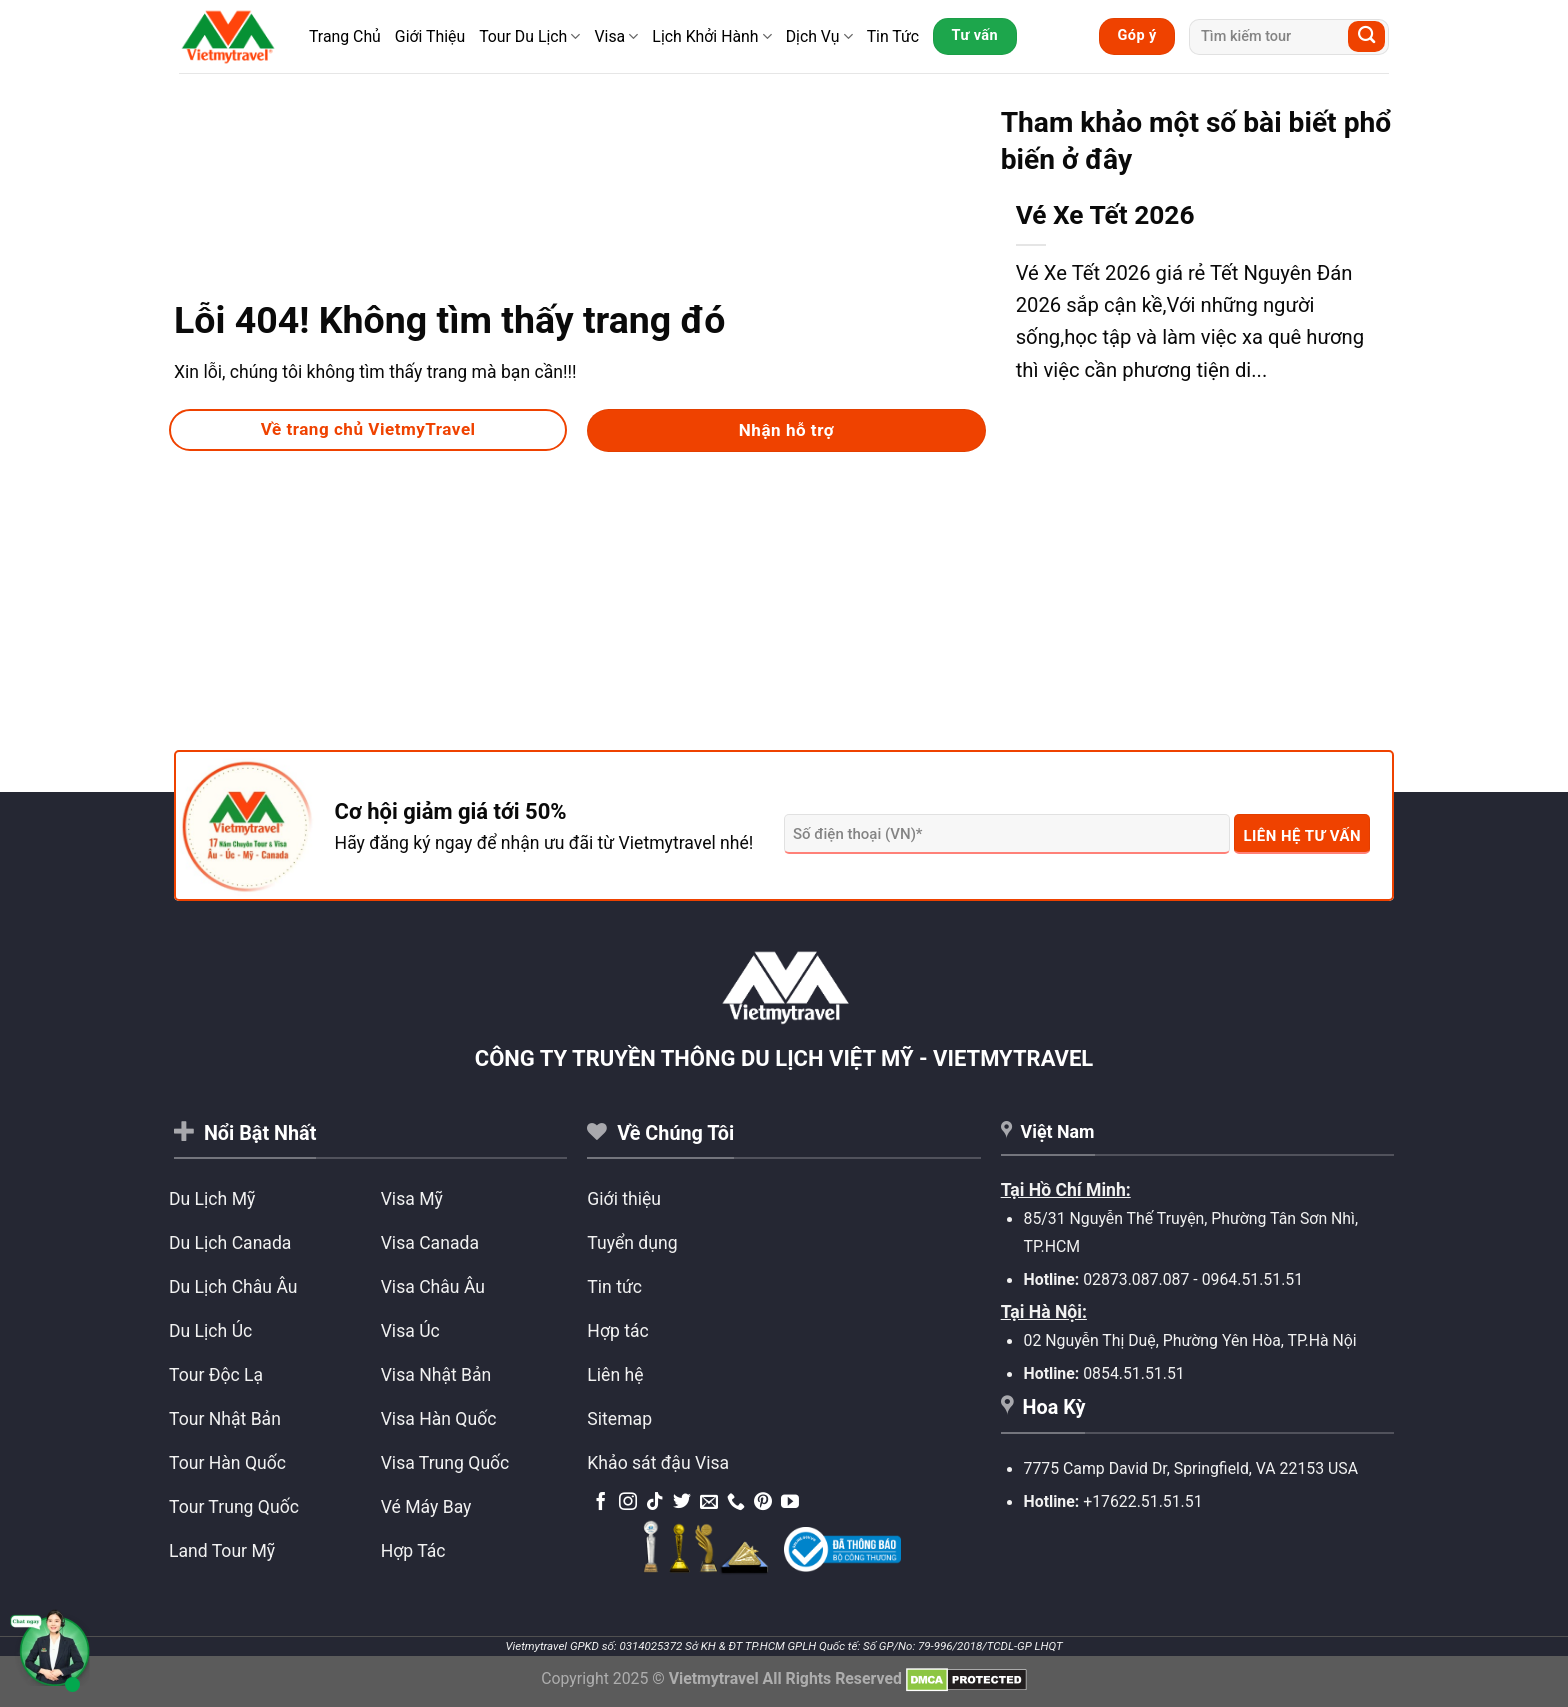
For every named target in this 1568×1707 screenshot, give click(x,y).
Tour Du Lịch (529, 36)
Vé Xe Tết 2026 (1105, 215)
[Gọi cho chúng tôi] (736, 1503)
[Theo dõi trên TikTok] (655, 1503)
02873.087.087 (1136, 1279)
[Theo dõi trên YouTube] (790, 1503)
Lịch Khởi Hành (711, 36)
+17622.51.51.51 (1142, 1501)
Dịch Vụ (819, 36)
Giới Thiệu (430, 36)
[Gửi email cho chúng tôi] (709, 1503)
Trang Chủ (345, 36)
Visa (616, 36)
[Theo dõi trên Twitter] (682, 1503)
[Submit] (1366, 36)
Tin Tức (893, 36)
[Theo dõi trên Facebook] (601, 1503)
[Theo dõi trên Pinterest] (763, 1503)
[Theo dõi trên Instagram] (628, 1503)
